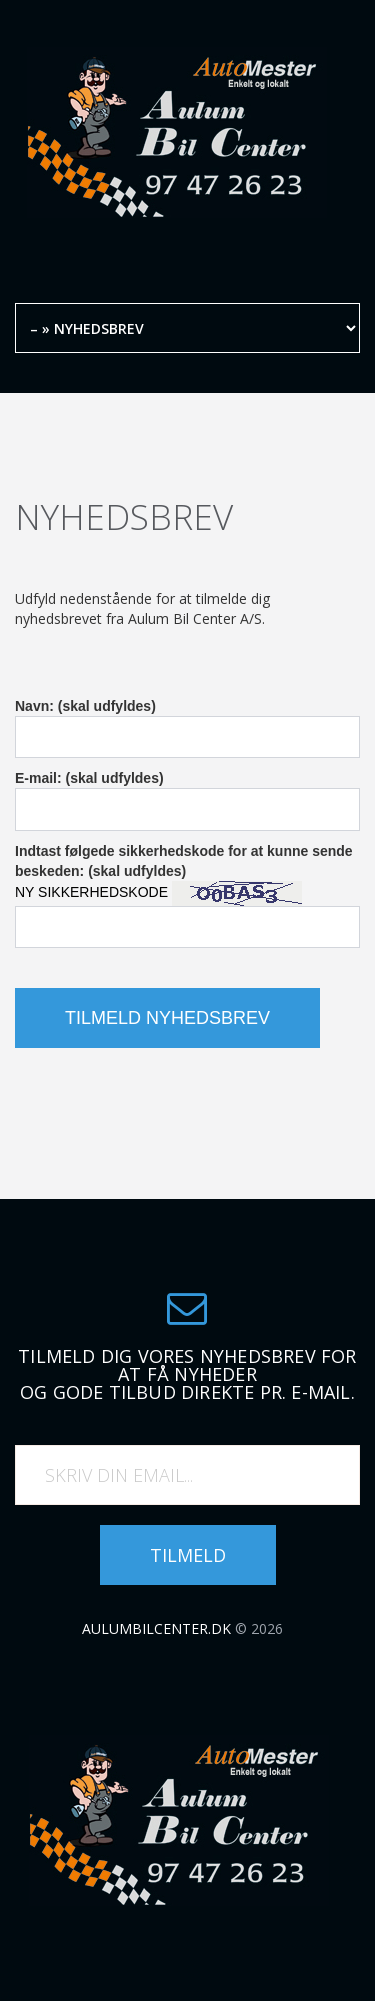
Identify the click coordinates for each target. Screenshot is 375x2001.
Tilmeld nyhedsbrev (167, 1018)
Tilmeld (188, 1555)
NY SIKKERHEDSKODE (91, 892)
